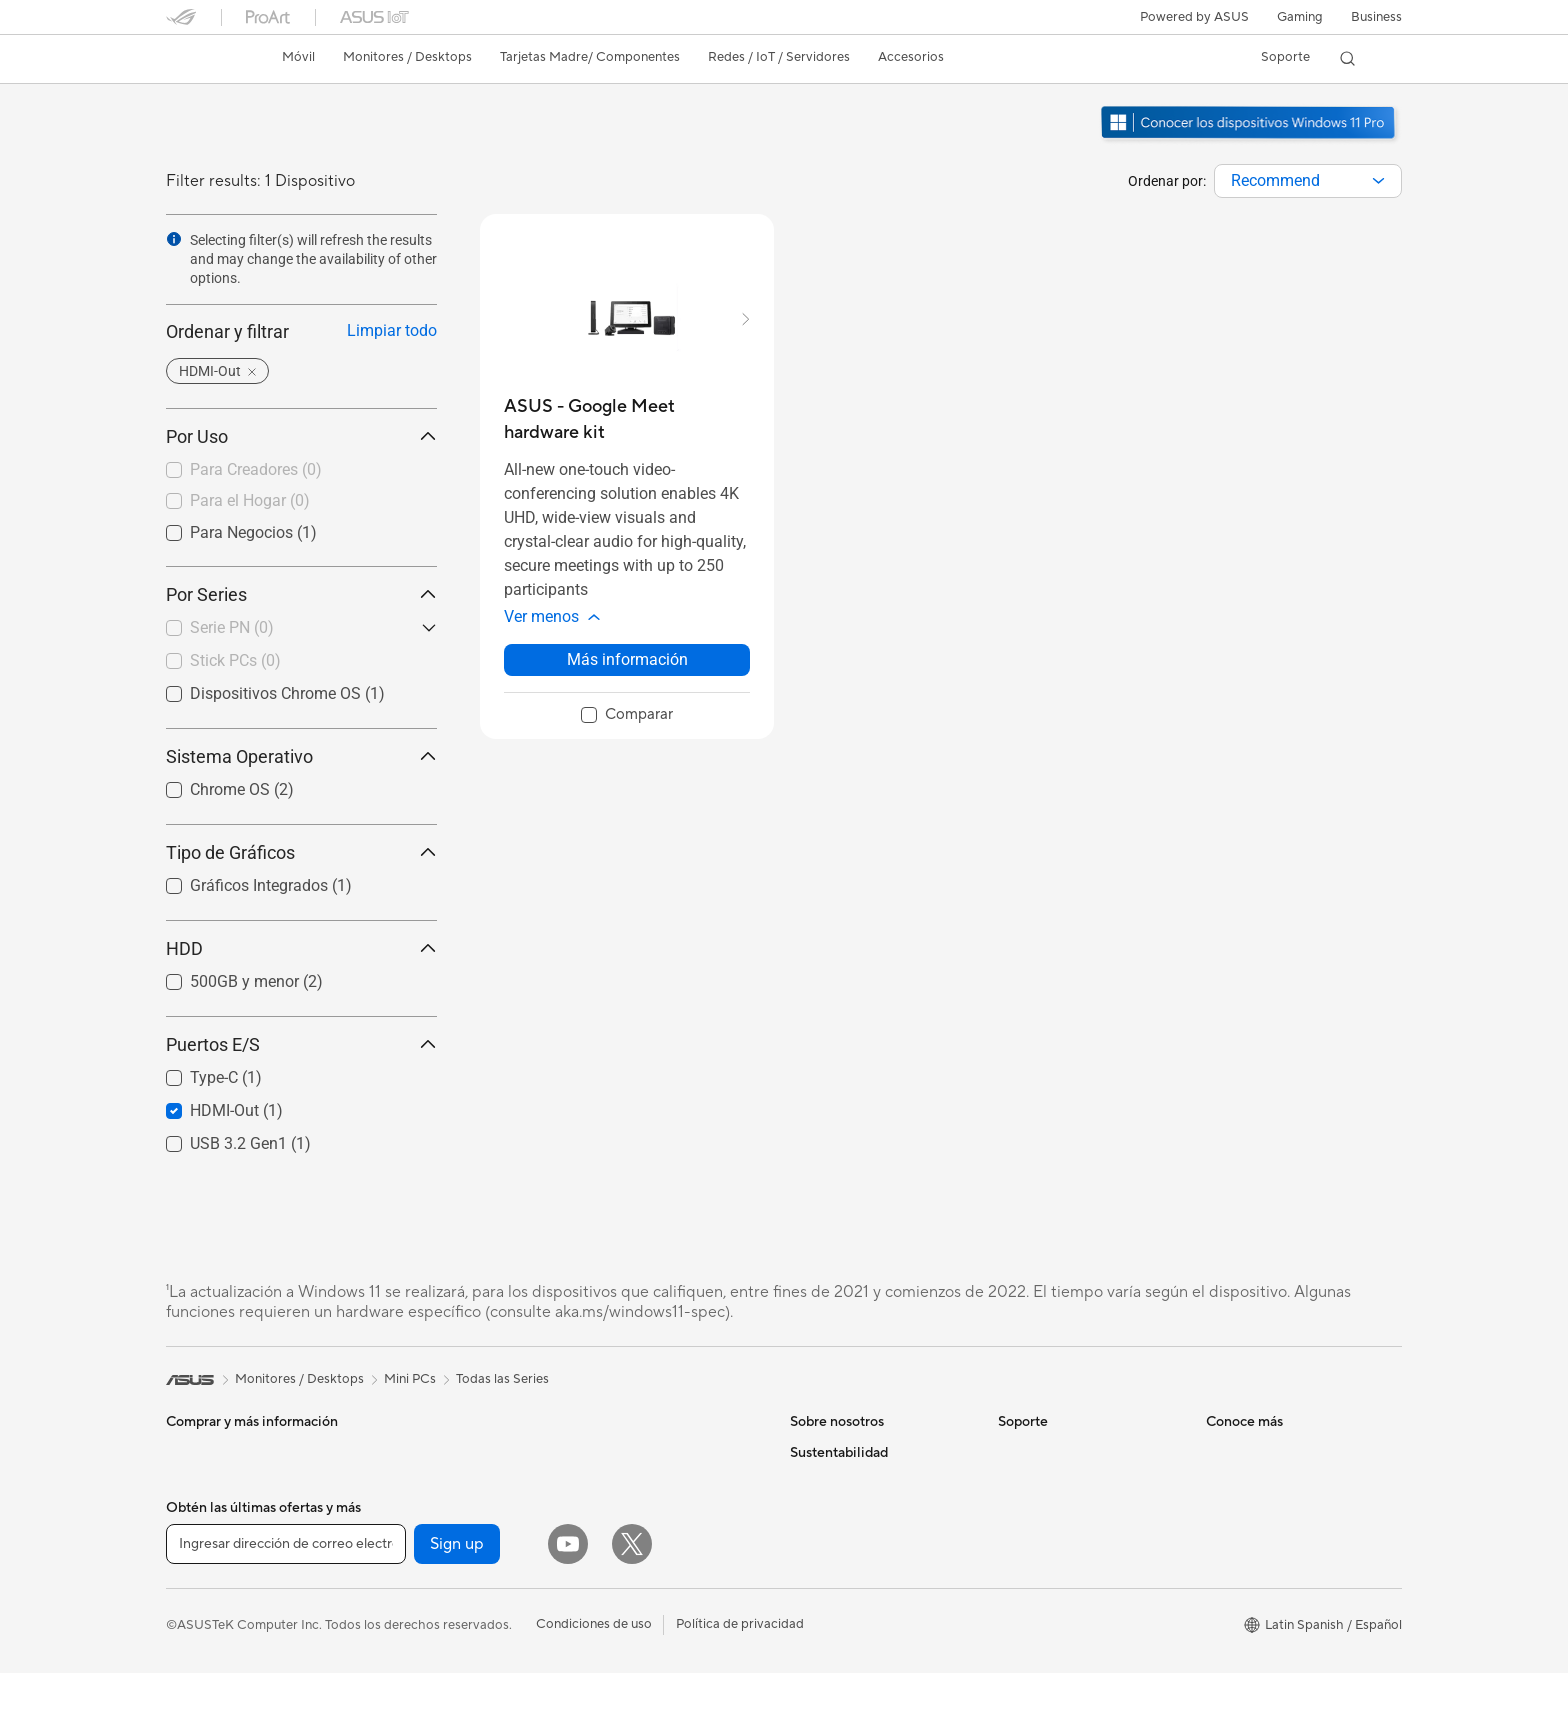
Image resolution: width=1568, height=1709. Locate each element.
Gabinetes (403, 1482)
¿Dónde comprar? (1259, 1512)
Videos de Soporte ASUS (1072, 1618)
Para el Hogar (250, 500)
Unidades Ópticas (426, 1602)
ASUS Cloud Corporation (865, 1602)
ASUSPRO (1237, 1602)
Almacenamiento (422, 1572)
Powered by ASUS (1194, 17)
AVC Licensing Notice (1270, 1632)
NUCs (184, 1574)
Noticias (814, 1482)
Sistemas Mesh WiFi (638, 1482)
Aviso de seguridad (1054, 1588)
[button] (1300, 17)
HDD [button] (301, 948)
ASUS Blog (1239, 1662)
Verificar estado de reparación (1087, 1452)
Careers (813, 1662)
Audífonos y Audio (633, 1633)
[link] (200, 59)
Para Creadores (256, 469)
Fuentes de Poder (424, 1542)
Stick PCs (235, 660)
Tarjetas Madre (210, 1665)
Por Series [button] (301, 594)
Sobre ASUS (827, 1452)
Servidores (611, 1512)
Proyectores (202, 1544)
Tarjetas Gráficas (422, 1452)
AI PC (1223, 1452)
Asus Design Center (1264, 1572)
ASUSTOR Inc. (833, 1572)
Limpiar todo (392, 330)
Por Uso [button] (301, 436)
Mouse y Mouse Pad (638, 1603)
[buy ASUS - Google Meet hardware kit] (627, 419)
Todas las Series (502, 1379)
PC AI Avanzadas (1256, 1482)
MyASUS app (1038, 1648)
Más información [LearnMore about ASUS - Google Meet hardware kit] (627, 659)
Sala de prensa (833, 1542)
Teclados (605, 1573)
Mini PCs (192, 1604)
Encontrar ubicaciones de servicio (1073, 1490)
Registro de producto (1062, 1528)
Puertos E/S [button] (301, 1044)
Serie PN (232, 627)
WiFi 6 (391, 1663)
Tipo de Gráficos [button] (301, 852)
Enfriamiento (410, 1512)
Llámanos (1026, 1558)
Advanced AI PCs (1257, 1692)
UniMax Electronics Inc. (859, 1632)
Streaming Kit (619, 1663)
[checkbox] (301, 471)
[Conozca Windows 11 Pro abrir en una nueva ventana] (1250, 141)
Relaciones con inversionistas (876, 1512)
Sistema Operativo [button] (301, 756)
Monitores (196, 1514)
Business (1376, 17)
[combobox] (1308, 181)
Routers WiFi (617, 1452)
